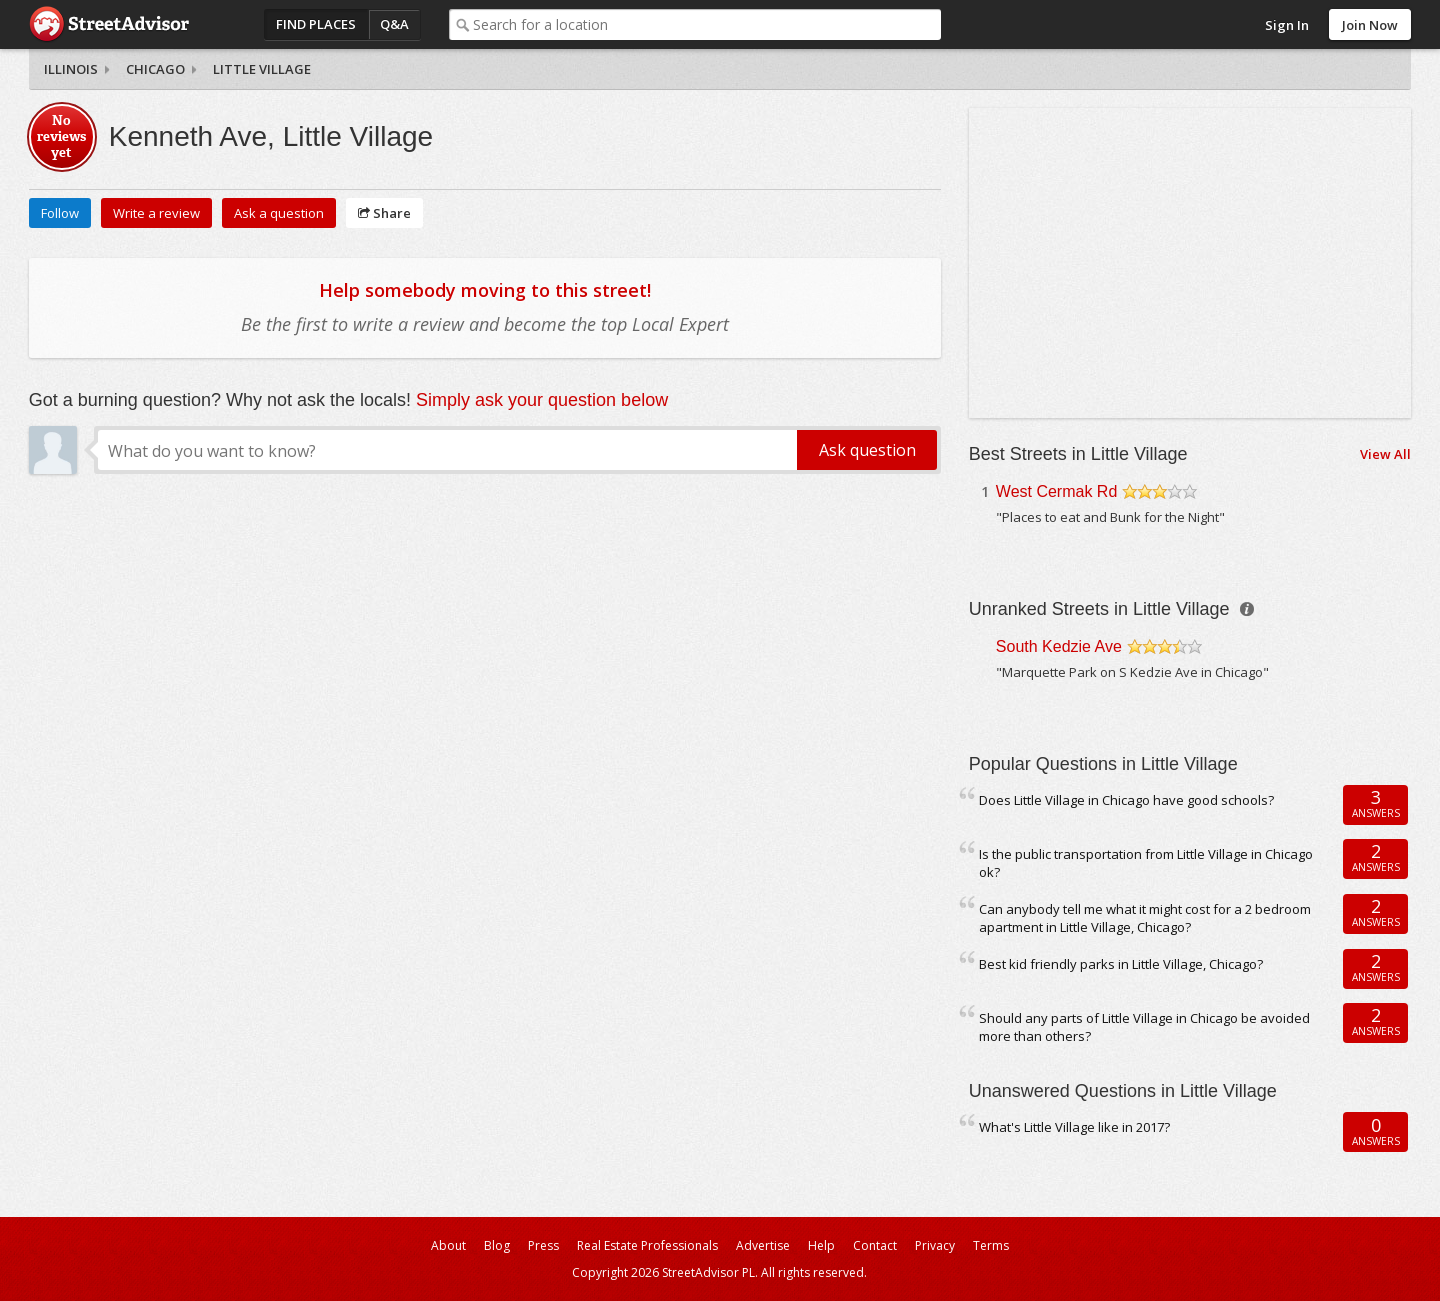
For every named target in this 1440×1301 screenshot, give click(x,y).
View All (1385, 454)
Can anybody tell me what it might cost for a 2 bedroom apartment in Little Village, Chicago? (1145, 918)
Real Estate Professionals (647, 1245)
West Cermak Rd (1057, 491)
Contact (875, 1245)
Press (543, 1245)
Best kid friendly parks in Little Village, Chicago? (1121, 964)
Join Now (1370, 25)
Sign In (1287, 25)
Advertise (763, 1245)
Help (821, 1245)
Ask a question (279, 213)
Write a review (156, 213)
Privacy (935, 1245)
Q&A (394, 24)
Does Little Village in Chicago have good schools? (1126, 800)
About (448, 1245)
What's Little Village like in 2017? (1074, 1127)
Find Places (316, 24)
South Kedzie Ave (1059, 646)
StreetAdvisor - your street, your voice (109, 24)
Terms (991, 1245)
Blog (497, 1245)
